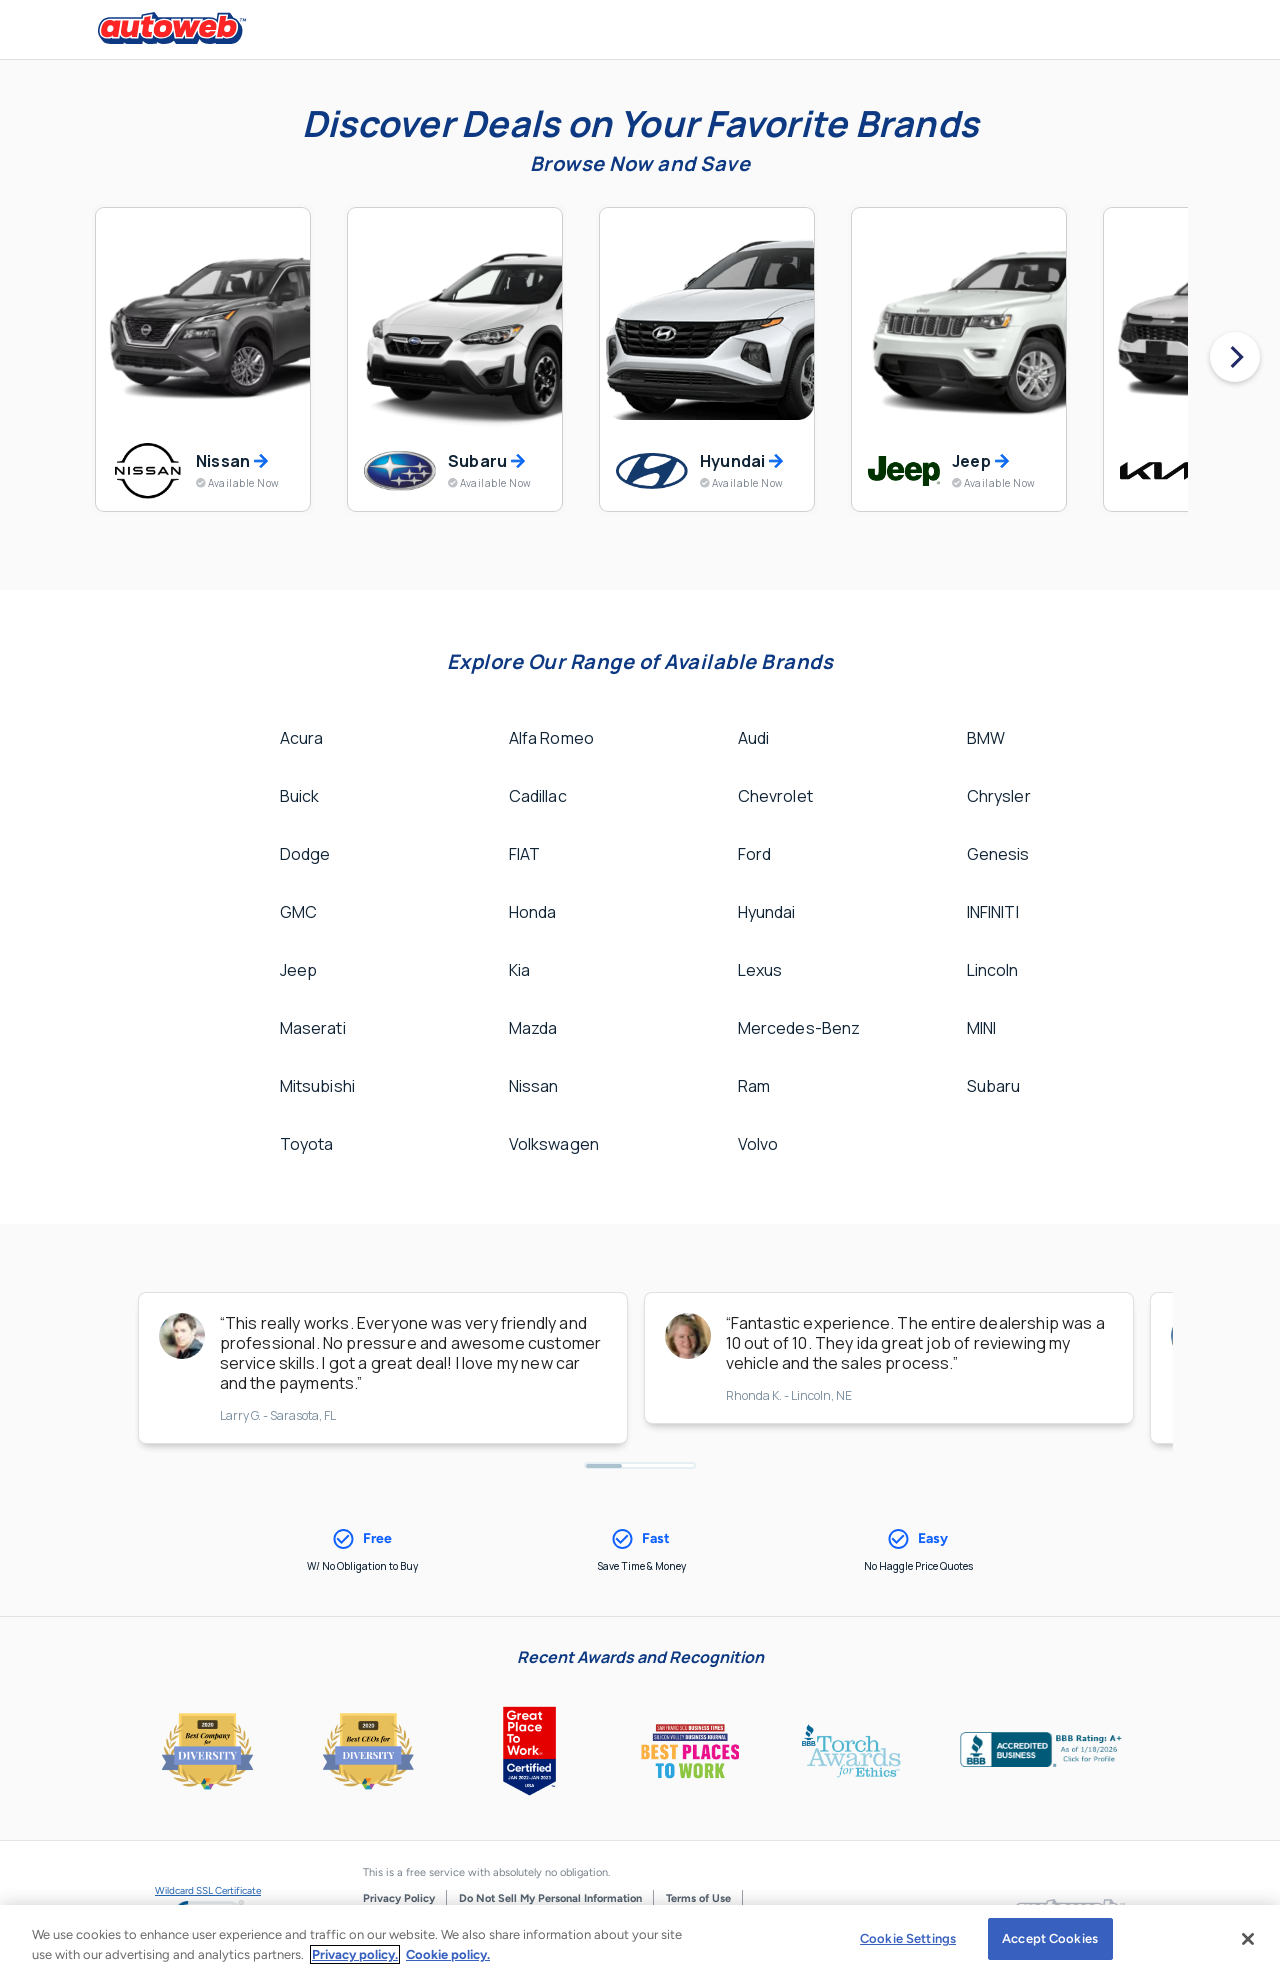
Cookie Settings (908, 1938)
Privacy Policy (399, 1898)
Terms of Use (698, 1898)
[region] (640, 1940)
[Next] (1235, 357)
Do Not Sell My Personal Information (550, 1898)
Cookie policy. (448, 1954)
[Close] (1248, 1939)
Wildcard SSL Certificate (208, 1890)
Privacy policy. (355, 1954)
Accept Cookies (1050, 1938)
